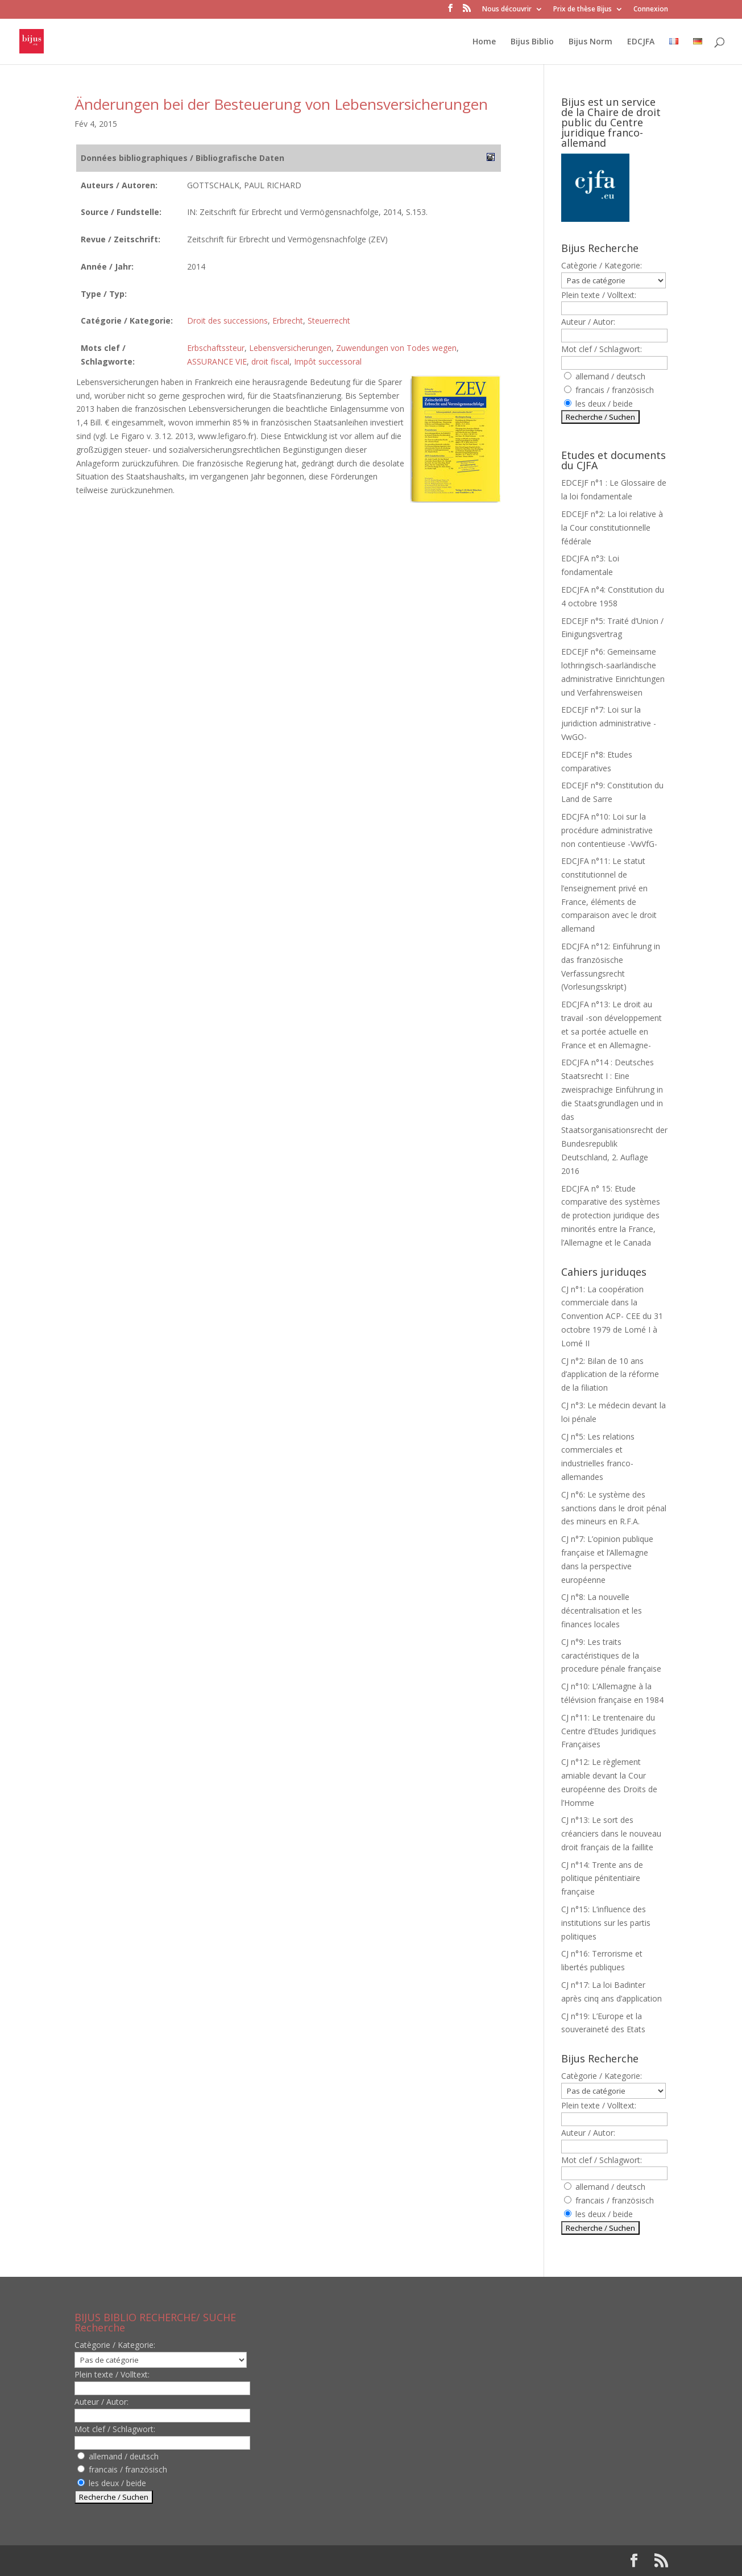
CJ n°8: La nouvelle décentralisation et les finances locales (601, 1610)
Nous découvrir (507, 10)
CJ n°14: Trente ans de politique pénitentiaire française (602, 1878)
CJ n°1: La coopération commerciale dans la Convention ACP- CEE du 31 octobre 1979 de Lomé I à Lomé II (612, 1316)
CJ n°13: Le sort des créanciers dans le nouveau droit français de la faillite (611, 1833)
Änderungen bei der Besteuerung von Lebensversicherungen (281, 104)
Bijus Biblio (532, 42)
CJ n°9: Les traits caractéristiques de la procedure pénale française (611, 1655)
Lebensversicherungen (290, 347)
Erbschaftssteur (215, 347)
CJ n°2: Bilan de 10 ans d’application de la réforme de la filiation (610, 1374)
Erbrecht (287, 320)
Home (484, 42)
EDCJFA (640, 42)
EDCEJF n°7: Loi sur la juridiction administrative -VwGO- (608, 723)
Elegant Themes (147, 2560)
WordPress (261, 2560)
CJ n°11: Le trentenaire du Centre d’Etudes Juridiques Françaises (608, 1731)
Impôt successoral (328, 361)
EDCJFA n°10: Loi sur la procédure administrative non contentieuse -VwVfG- (609, 830)
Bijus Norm (590, 42)
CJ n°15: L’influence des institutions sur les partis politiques (605, 1923)
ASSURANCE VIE (217, 361)
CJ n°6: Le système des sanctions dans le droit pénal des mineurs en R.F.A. (613, 1508)
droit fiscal (270, 361)
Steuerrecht (329, 320)
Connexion (650, 10)
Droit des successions (227, 320)
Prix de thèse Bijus (582, 10)
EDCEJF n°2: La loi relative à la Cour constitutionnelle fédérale (612, 527)
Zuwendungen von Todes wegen (396, 347)
